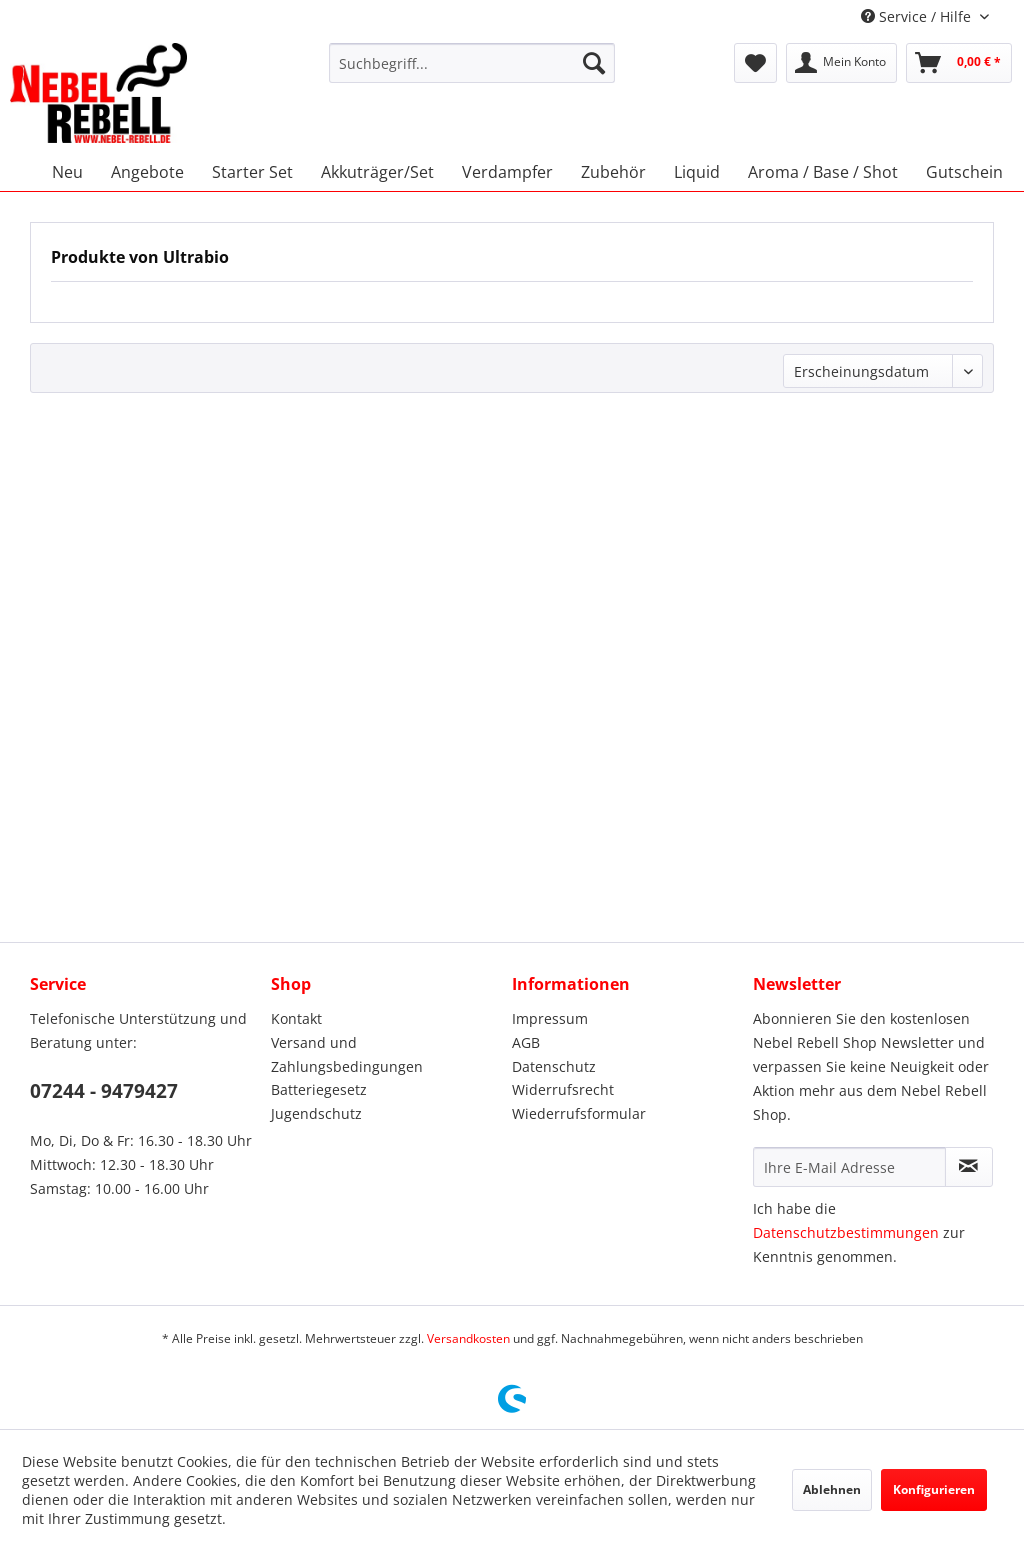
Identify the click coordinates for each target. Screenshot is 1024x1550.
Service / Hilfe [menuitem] (918, 16)
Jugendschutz (316, 1113)
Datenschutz (554, 1066)
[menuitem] (472, 63)
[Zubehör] (613, 172)
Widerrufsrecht (563, 1089)
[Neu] (67, 172)
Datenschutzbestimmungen (846, 1232)
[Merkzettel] (755, 63)
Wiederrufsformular (579, 1113)
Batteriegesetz (319, 1089)
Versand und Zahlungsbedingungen (347, 1054)
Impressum (550, 1018)
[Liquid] (697, 172)
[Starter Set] (252, 172)
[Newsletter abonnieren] (969, 1167)
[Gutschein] (964, 172)
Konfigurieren (934, 1489)
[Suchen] (594, 63)
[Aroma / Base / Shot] (823, 172)
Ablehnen (832, 1489)
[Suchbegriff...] (472, 63)
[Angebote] (147, 172)
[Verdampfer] (507, 172)
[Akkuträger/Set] (377, 172)
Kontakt (296, 1018)
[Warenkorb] (959, 63)
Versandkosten (468, 1338)
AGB (526, 1042)
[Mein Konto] (841, 63)
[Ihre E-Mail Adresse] (849, 1167)
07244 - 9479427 (104, 1091)
